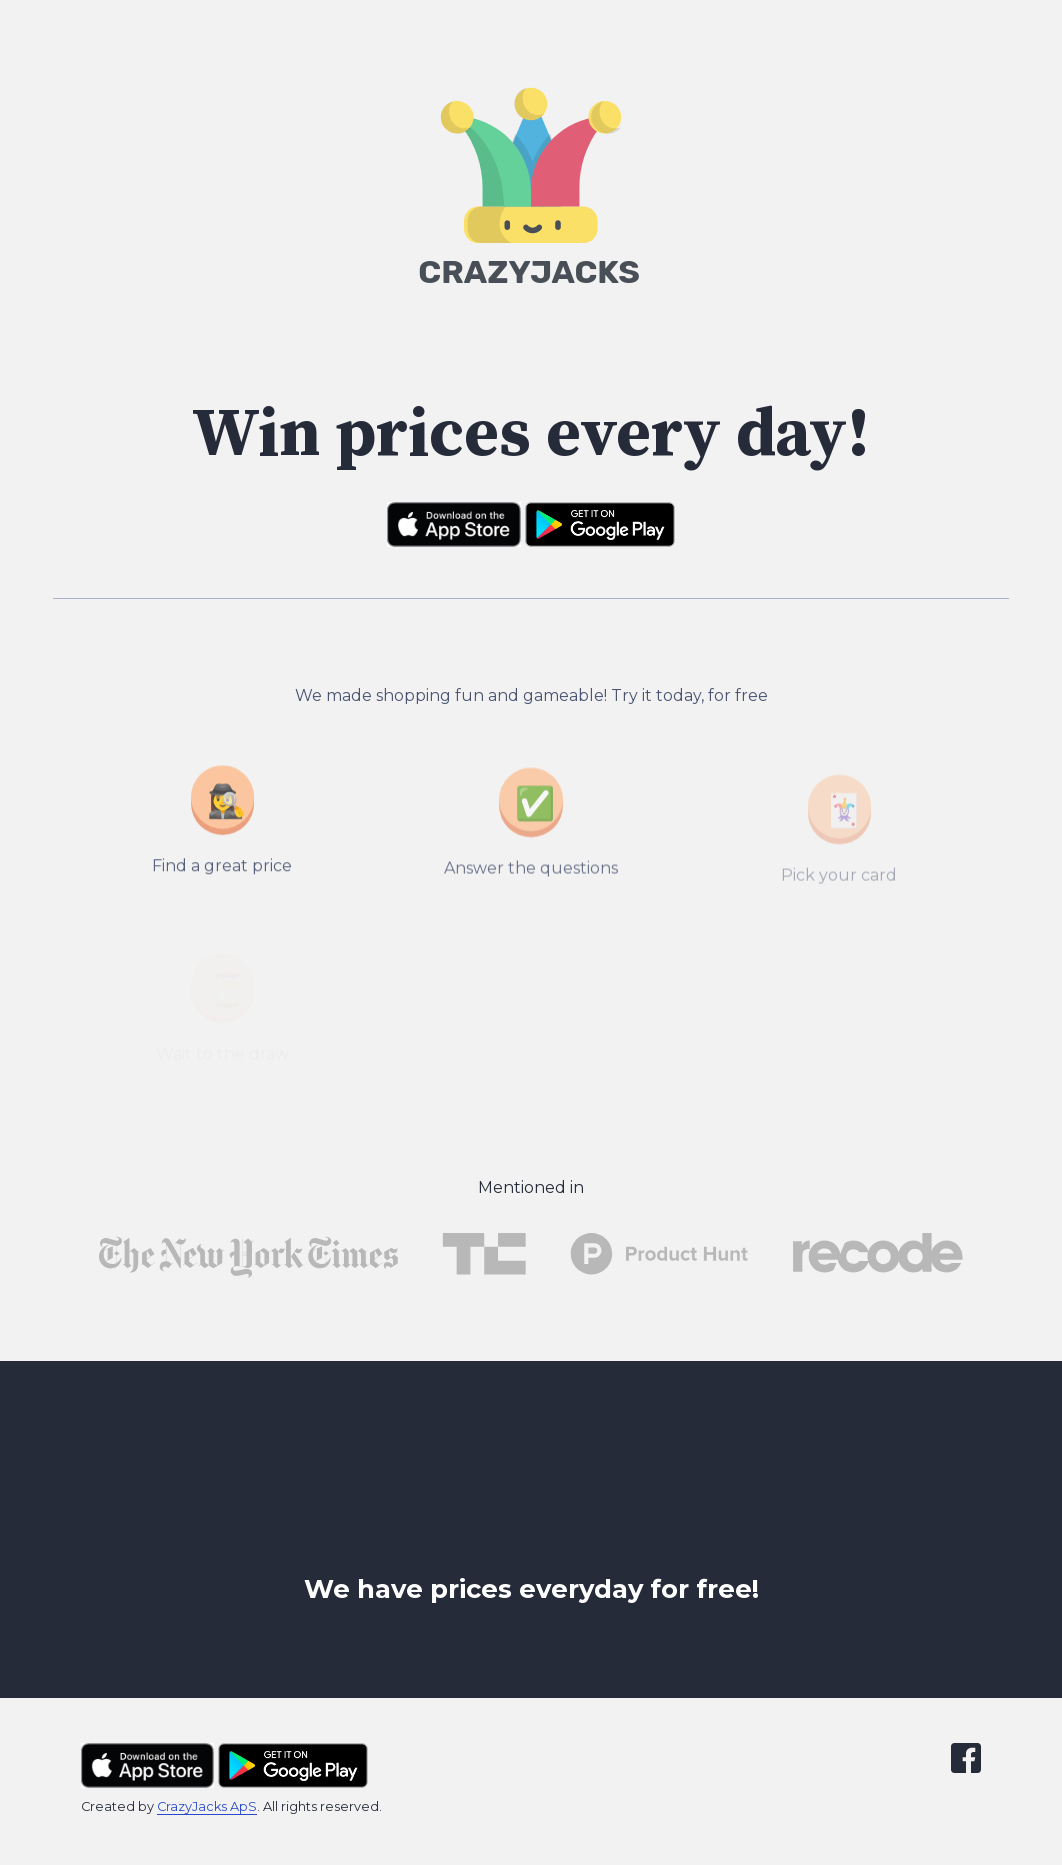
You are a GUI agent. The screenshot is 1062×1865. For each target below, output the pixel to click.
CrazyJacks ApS (207, 1806)
